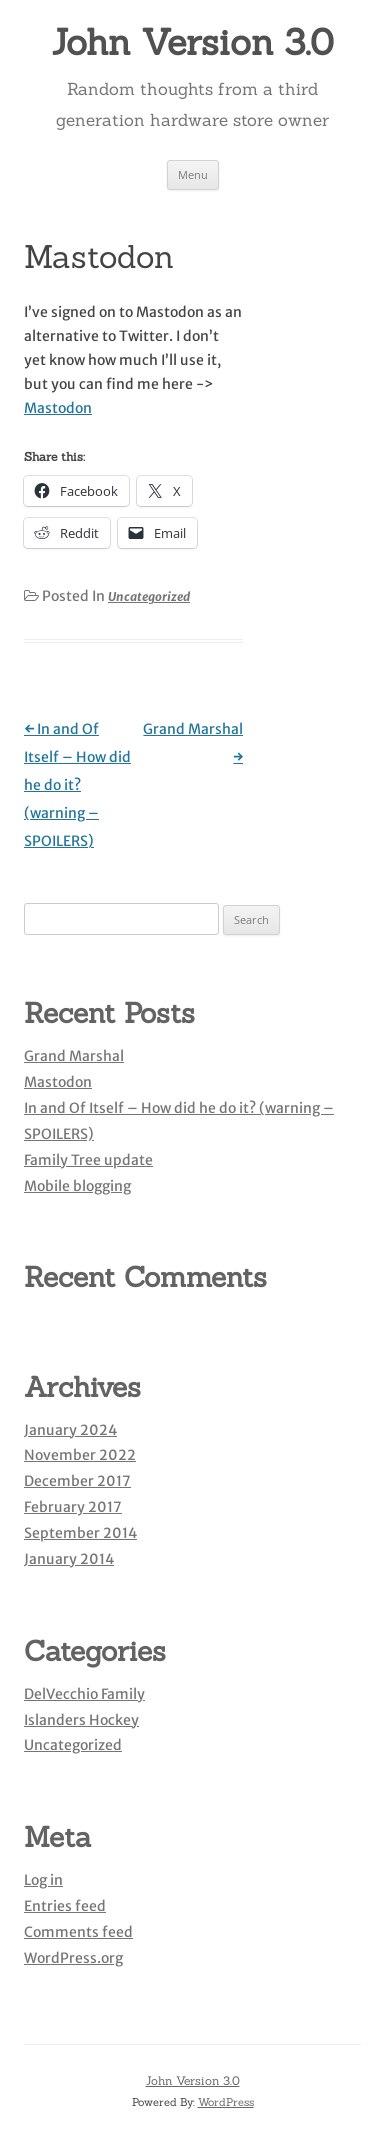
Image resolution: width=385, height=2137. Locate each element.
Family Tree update (88, 1160)
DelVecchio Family (84, 1694)
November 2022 (80, 1455)
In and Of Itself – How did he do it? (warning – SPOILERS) (77, 785)
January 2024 (70, 1430)
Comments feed (78, 1932)
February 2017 (73, 1507)
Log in (43, 1880)
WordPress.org (73, 1958)
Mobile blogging (77, 1186)
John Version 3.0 (192, 42)
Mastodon (58, 408)
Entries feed (65, 1906)
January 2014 (69, 1559)
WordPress (226, 2102)
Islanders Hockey (81, 1720)
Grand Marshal (74, 1056)
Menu (193, 174)
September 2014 (80, 1533)
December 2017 (77, 1481)
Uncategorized (149, 596)
